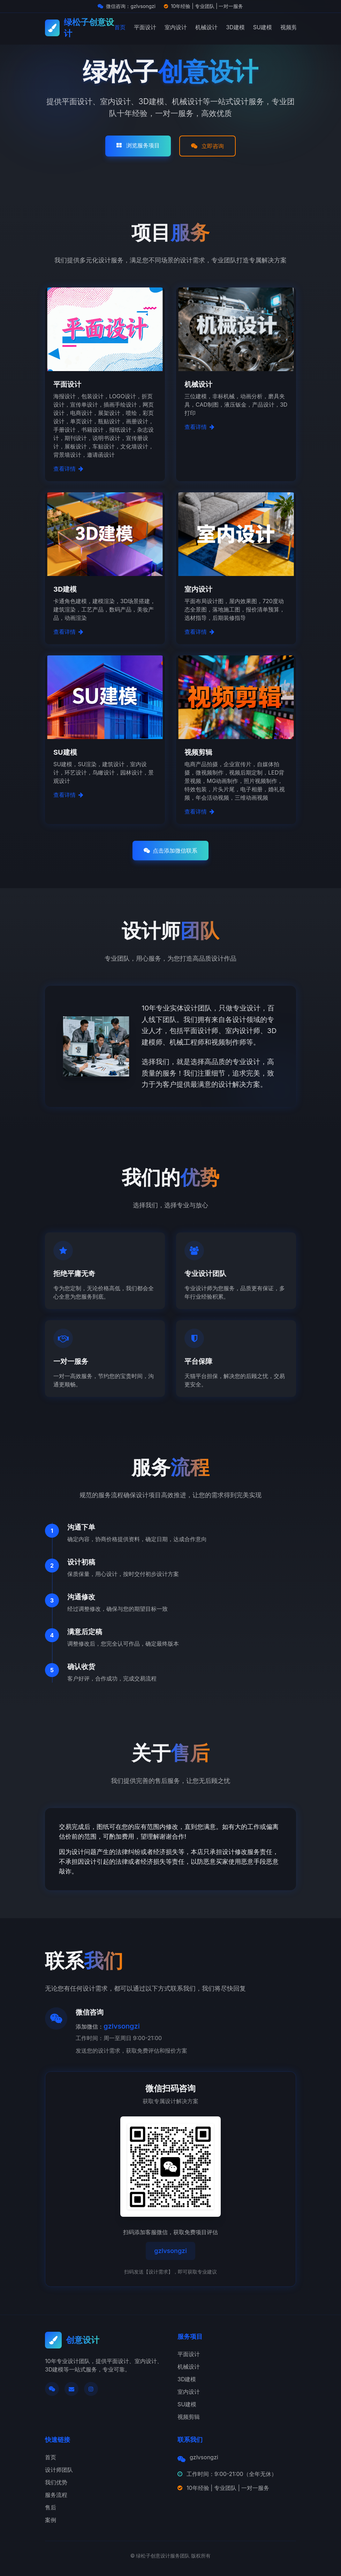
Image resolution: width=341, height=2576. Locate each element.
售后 (50, 2507)
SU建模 (262, 27)
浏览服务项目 (137, 145)
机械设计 (206, 27)
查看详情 (68, 468)
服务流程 (56, 2494)
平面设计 (145, 27)
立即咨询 (207, 146)
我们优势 (56, 2482)
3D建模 (235, 27)
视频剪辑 (291, 27)
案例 (50, 2519)
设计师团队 (59, 2469)
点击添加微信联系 (170, 850)
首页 (120, 27)
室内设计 (176, 27)
